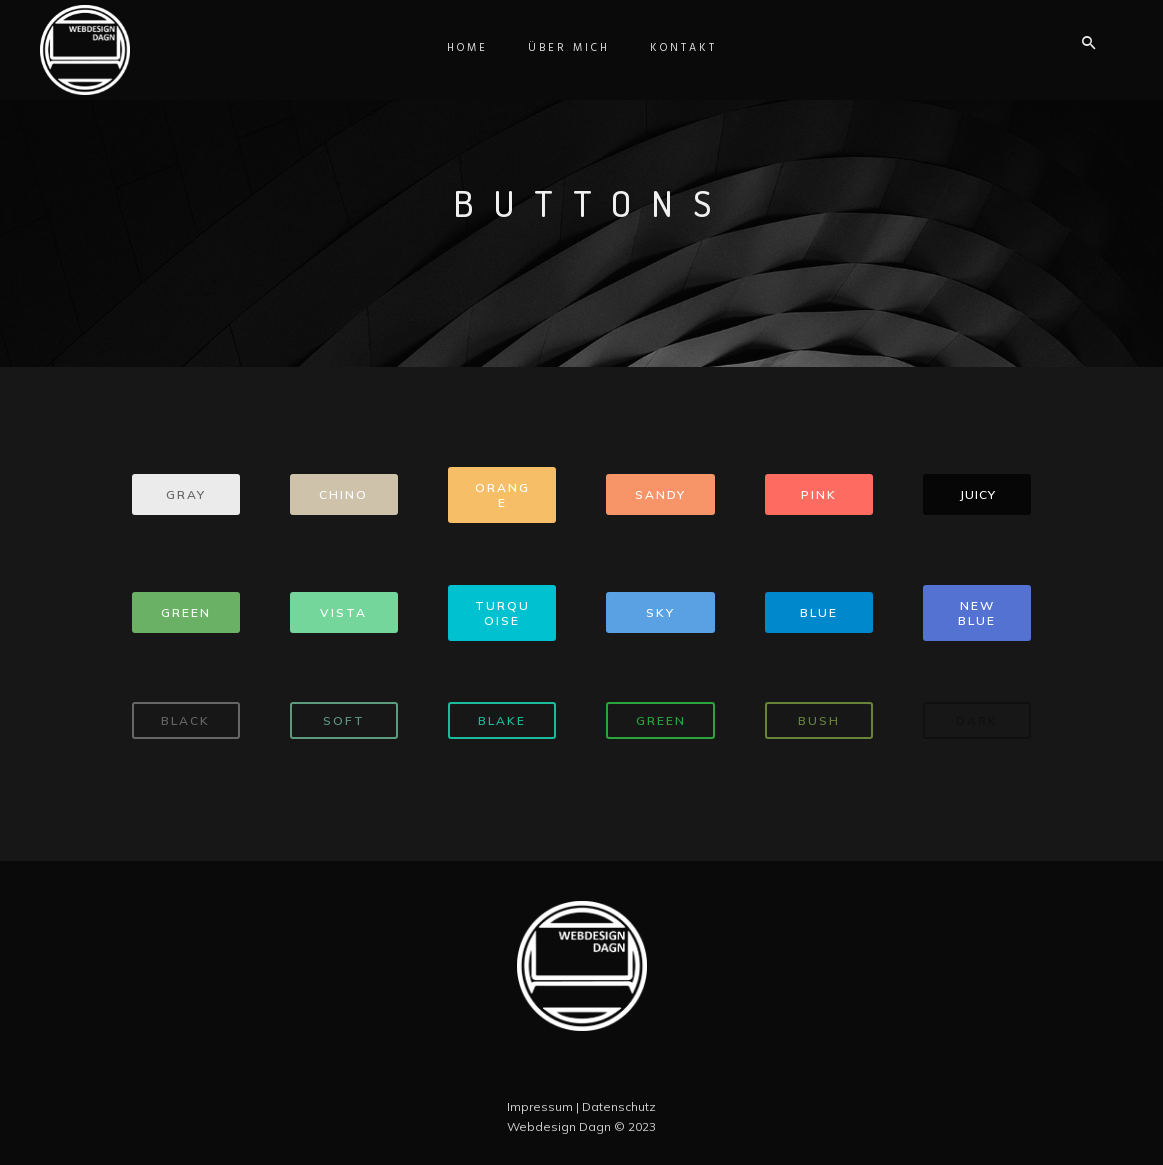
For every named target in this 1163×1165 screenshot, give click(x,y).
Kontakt (683, 48)
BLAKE (502, 720)
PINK (819, 494)
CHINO (343, 494)
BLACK (185, 720)
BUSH (819, 720)
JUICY (977, 494)
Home (467, 48)
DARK (977, 720)
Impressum (540, 1106)
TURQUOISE (502, 613)
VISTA (343, 612)
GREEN (186, 612)
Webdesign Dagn (559, 1126)
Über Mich (569, 48)
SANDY (660, 494)
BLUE (819, 612)
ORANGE (502, 495)
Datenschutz (619, 1106)
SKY (660, 612)
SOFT (344, 720)
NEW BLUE (977, 613)
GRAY (186, 494)
